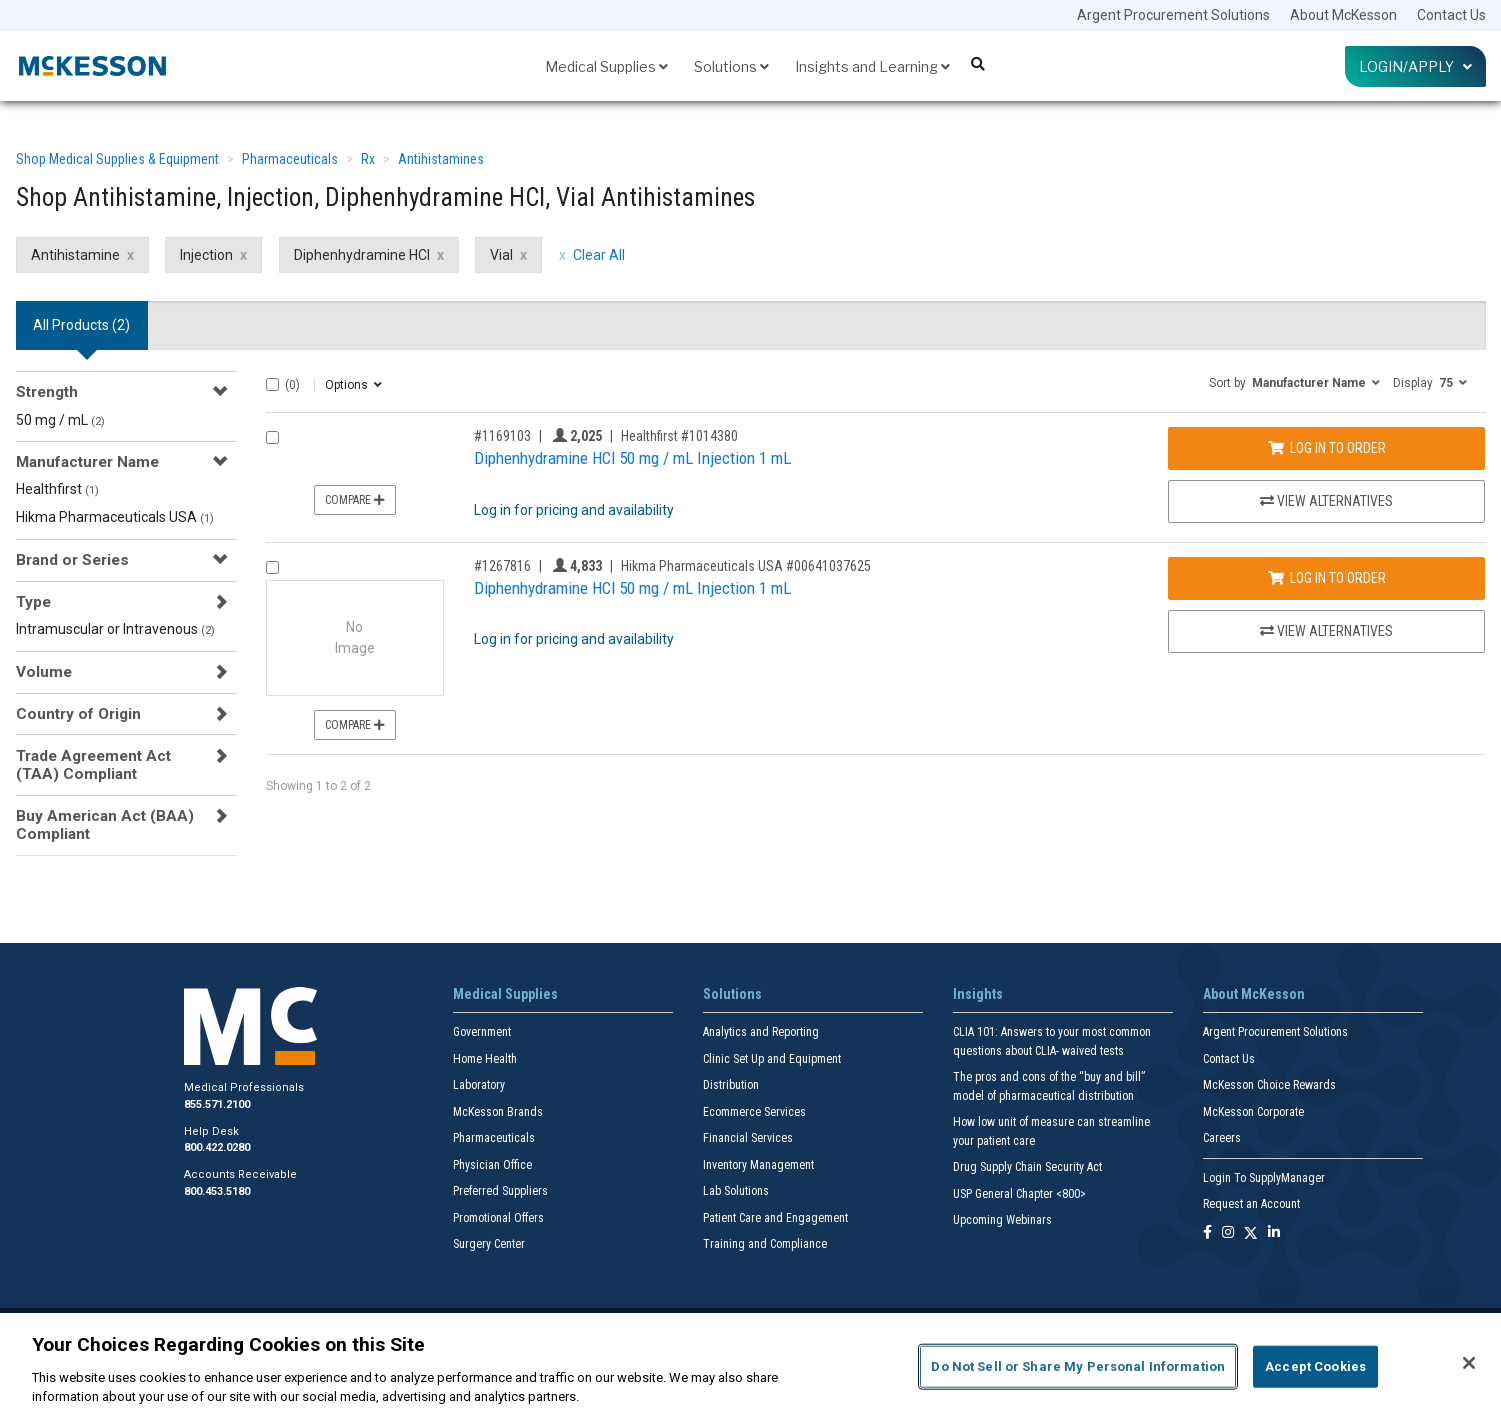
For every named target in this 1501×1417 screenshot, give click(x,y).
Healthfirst (57, 489)
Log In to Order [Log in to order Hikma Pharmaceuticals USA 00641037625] (1327, 578)
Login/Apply (1415, 66)
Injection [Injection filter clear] (206, 255)
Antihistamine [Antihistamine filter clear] (75, 255)
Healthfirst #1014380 (679, 436)
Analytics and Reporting (761, 1032)
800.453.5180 (217, 1191)
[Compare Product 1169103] (272, 437)
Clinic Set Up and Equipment (772, 1059)
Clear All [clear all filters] (599, 255)
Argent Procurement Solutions (1173, 15)
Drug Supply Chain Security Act (1027, 1167)
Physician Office (492, 1165)
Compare (355, 500)
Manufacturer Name (87, 462)
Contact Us (1451, 15)
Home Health (485, 1059)
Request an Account (1251, 1204)
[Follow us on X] (1251, 1233)
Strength (47, 392)
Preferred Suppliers (500, 1191)
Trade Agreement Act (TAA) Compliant (93, 765)
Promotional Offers (498, 1218)
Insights (978, 994)
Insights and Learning (872, 66)
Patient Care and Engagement (775, 1218)
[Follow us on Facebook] (1207, 1233)
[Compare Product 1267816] (272, 567)
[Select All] (272, 384)
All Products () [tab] (81, 325)
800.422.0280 (217, 1147)
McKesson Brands (498, 1112)
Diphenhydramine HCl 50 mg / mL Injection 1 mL (632, 458)
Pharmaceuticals (290, 159)
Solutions (731, 66)
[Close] (1469, 1363)
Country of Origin (78, 714)
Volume (44, 672)
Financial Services (748, 1138)
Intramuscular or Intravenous (115, 629)
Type (33, 602)
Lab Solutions (736, 1191)
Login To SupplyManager (1264, 1178)
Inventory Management (758, 1165)
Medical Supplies (606, 66)
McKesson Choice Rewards (1269, 1085)
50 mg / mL (60, 420)
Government (482, 1032)
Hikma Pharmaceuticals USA (115, 517)
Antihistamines (441, 159)
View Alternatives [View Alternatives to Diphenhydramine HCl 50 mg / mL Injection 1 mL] (1326, 501)
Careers (1222, 1138)
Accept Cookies (1315, 1366)
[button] (1294, 382)
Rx (368, 159)
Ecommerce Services (754, 1112)
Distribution (731, 1085)
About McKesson (1343, 15)
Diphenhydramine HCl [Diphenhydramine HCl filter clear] (362, 255)
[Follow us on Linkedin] (1274, 1233)
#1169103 (502, 436)
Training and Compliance (765, 1244)
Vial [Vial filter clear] (501, 255)
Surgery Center (489, 1244)
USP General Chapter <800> (1019, 1194)
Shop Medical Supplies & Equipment (117, 159)
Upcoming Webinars (1002, 1220)
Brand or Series (72, 560)
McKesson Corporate (1253, 1112)
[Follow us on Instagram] (1228, 1233)
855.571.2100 (217, 1104)
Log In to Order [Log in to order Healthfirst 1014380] (1327, 448)
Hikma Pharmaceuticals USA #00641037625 (746, 566)
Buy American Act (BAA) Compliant (105, 825)
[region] (750, 1365)
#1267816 (502, 566)
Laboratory (479, 1085)
